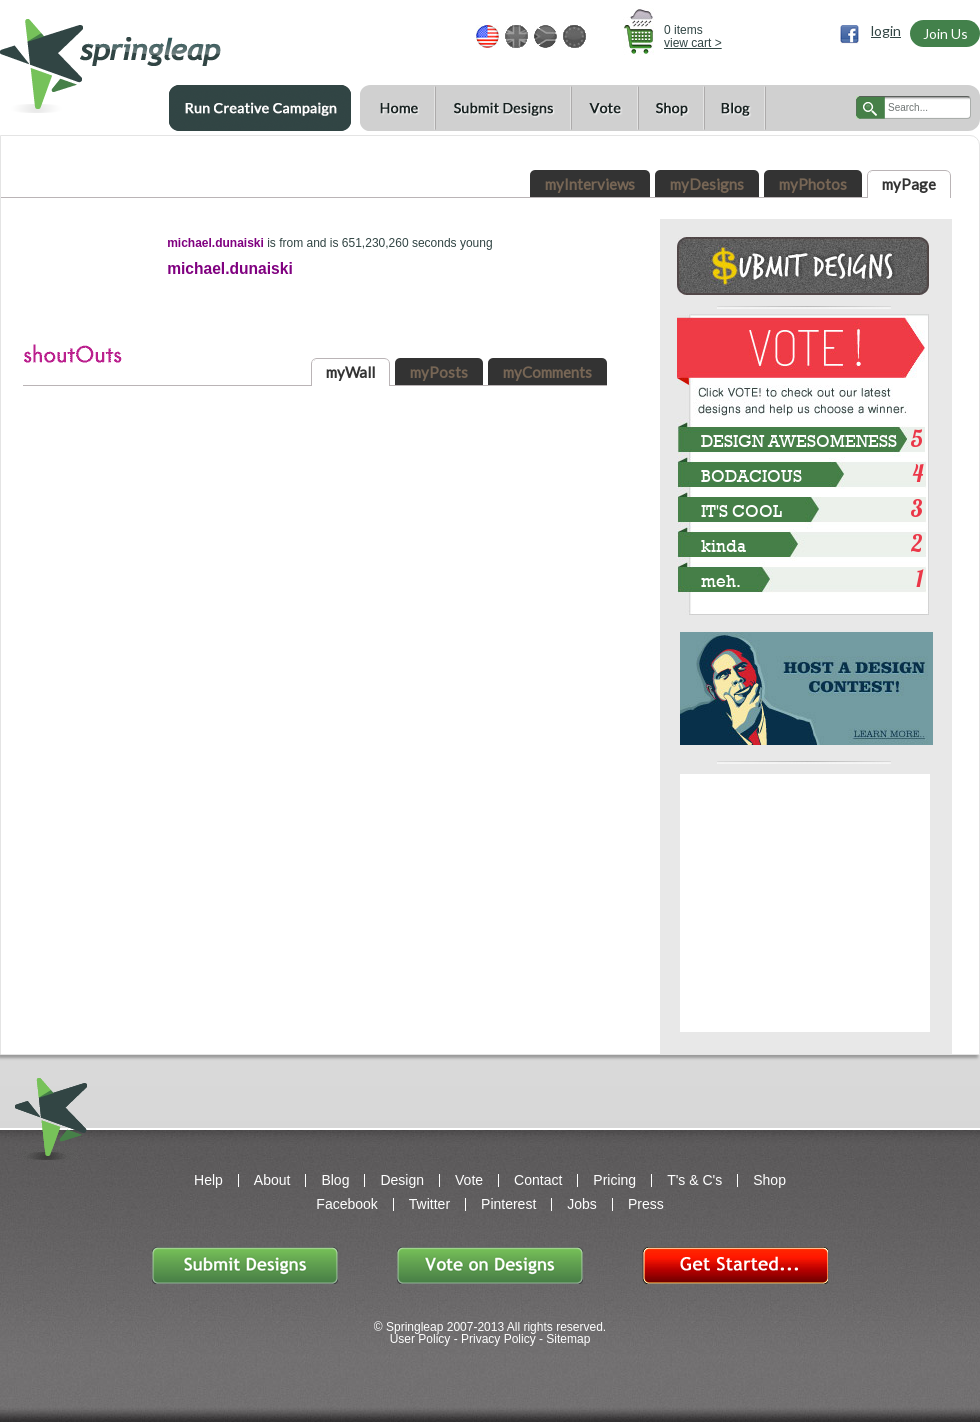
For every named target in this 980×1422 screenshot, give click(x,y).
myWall (350, 372)
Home (397, 108)
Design (402, 1180)
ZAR (545, 36)
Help (208, 1180)
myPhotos (813, 184)
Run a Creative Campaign (260, 108)
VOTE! (803, 349)
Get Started (735, 1265)
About (272, 1180)
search (870, 107)
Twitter (429, 1204)
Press (646, 1204)
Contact (538, 1180)
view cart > (693, 43)
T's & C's (694, 1180)
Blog (735, 108)
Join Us (945, 33)
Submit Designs (503, 108)
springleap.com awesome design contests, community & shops (169, 56)
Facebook (346, 1204)
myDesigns (707, 184)
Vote (604, 108)
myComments (547, 372)
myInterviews (590, 184)
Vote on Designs (490, 1265)
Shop (671, 108)
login (886, 31)
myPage (909, 184)
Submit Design (803, 266)
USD (487, 36)
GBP (516, 36)
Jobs (582, 1204)
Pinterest (508, 1204)
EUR (574, 36)
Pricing (614, 1180)
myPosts (439, 372)
